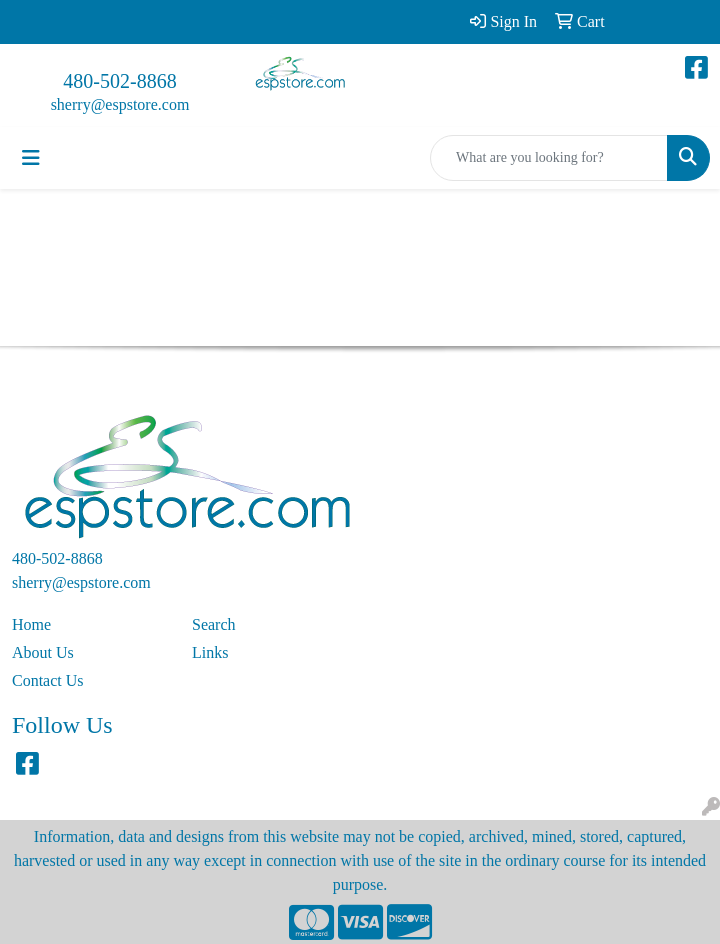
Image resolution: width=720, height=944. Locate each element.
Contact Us (48, 680)
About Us (43, 652)
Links (210, 652)
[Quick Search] (549, 158)
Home (31, 624)
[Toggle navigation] (31, 158)
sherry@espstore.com (120, 104)
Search (214, 624)
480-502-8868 (119, 81)
